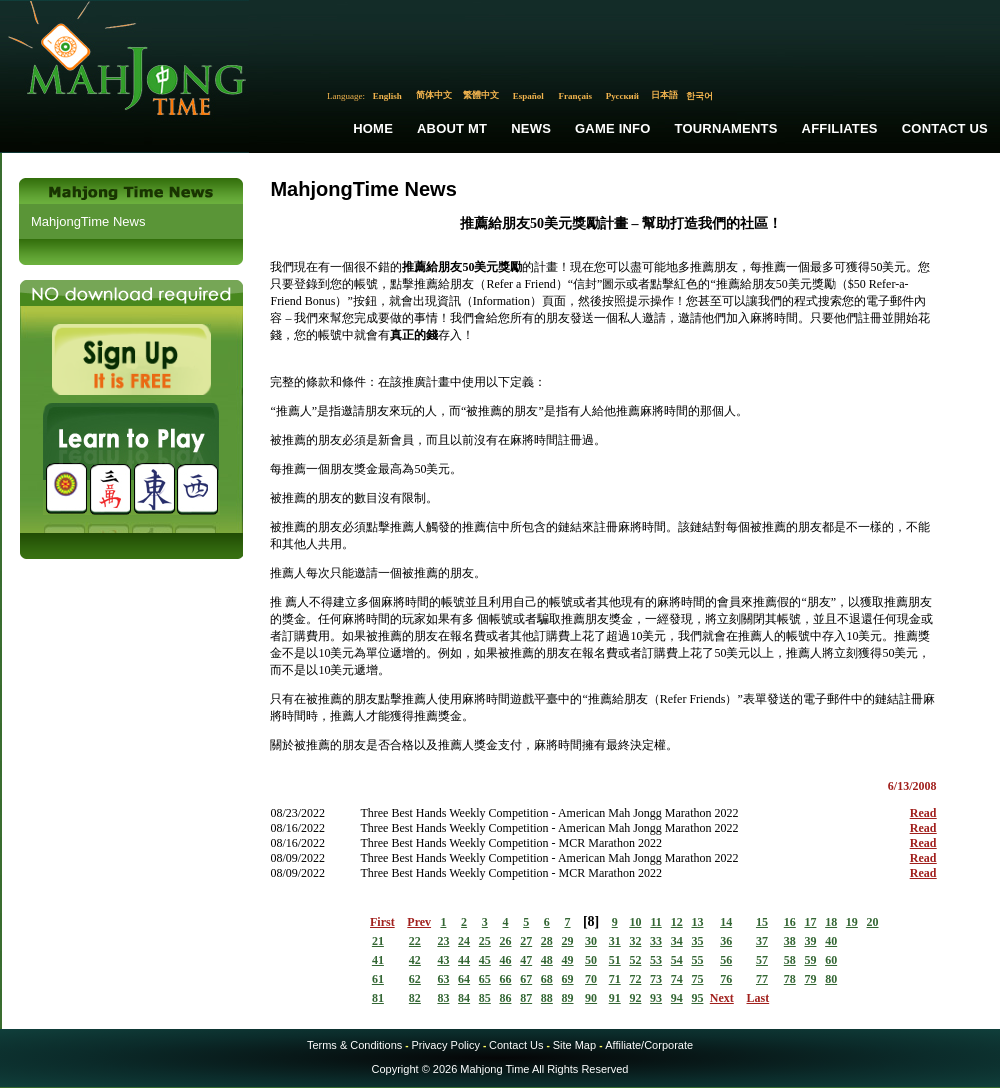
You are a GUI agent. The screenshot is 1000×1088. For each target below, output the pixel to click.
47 (526, 960)
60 (831, 960)
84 (464, 998)
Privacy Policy (445, 1045)
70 (591, 979)
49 (568, 960)
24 (464, 941)
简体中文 (434, 95)
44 (464, 960)
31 (615, 941)
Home (373, 128)
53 (656, 960)
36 (726, 941)
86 (505, 998)
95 (697, 998)
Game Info (612, 128)
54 (677, 960)
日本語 (664, 95)
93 (656, 998)
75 (697, 979)
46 (505, 960)
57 (762, 960)
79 (810, 979)
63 (443, 979)
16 (790, 922)
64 (464, 979)
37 (762, 941)
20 (873, 922)
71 (615, 979)
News (531, 128)
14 (726, 922)
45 (485, 960)
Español (528, 96)
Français (576, 96)
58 (790, 960)
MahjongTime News (88, 221)
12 (677, 922)
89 (568, 998)
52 (635, 960)
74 (677, 979)
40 (831, 941)
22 (415, 941)
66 (505, 979)
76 (726, 979)
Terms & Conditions (354, 1045)
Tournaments (726, 128)
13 (697, 922)
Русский (622, 96)
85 (485, 998)
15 (762, 922)
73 (656, 979)
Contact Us (945, 128)
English (387, 96)
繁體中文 (481, 95)
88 (547, 998)
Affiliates (840, 128)
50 (591, 960)
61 (378, 979)
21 (378, 941)
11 (655, 922)
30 (591, 941)
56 (726, 960)
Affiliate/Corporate (649, 1045)
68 (547, 979)
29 (568, 941)
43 (443, 960)
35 (697, 941)
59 (810, 960)
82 (415, 998)
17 (810, 922)
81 (378, 998)
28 (547, 941)
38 (790, 941)
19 (852, 922)
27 (526, 941)
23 (443, 941)
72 (635, 979)
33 (656, 941)
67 (526, 979)
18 (831, 922)
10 (635, 922)
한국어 (699, 96)
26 (505, 941)
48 (547, 960)
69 (568, 979)
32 (635, 941)
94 (677, 998)
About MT (452, 128)
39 (810, 941)
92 (635, 998)
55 (697, 960)
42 (415, 960)
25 (485, 941)
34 (677, 941)
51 (615, 960)
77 (762, 979)
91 (615, 998)
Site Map (574, 1045)
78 (790, 979)
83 (443, 998)
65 (485, 979)
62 (415, 979)
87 (526, 998)
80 (831, 979)
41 (378, 960)
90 (591, 998)
